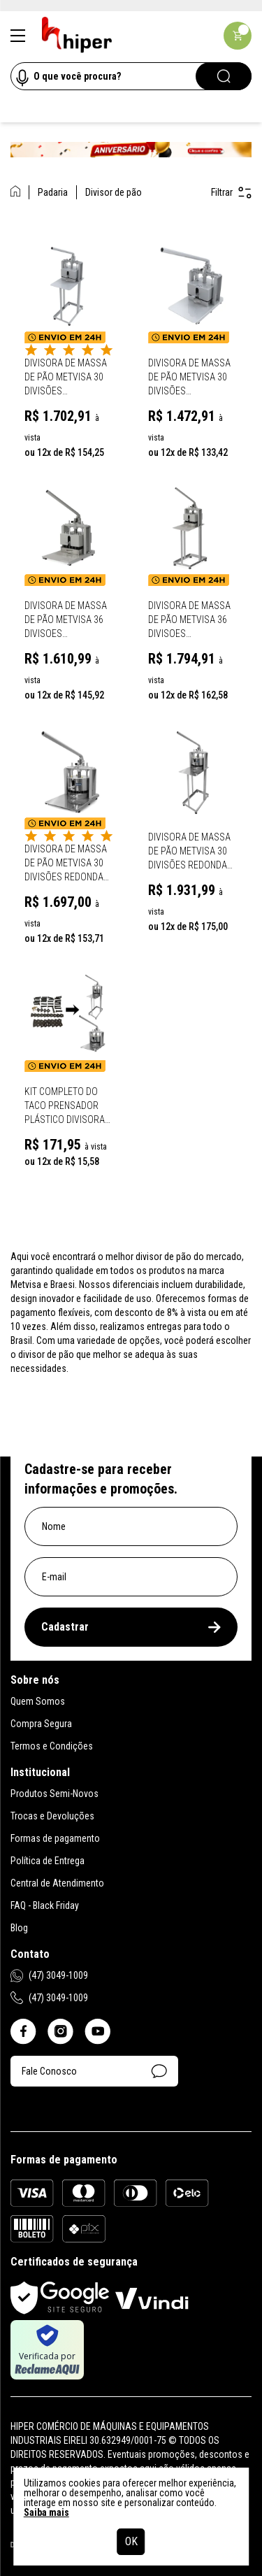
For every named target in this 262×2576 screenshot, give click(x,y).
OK (131, 2541)
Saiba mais (46, 2512)
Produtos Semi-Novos (54, 1793)
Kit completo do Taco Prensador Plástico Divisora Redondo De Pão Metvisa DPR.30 (64, 1106)
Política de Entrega (47, 1860)
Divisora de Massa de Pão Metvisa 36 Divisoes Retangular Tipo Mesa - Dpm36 (65, 620)
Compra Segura (41, 1723)
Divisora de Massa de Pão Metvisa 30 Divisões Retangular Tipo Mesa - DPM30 (189, 377)
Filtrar (231, 193)
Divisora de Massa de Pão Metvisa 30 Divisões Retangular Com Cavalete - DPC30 (65, 377)
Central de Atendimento (57, 1883)
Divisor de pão (113, 192)
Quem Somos (37, 1701)
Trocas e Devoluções (52, 1816)
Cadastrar (131, 1626)
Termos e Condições (51, 1746)
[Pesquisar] (224, 76)
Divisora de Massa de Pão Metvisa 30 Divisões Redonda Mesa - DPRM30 (65, 863)
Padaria (53, 192)
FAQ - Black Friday (44, 1905)
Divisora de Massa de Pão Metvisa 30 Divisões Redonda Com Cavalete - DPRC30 (189, 851)
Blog (19, 1927)
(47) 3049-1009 (49, 1975)
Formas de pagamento (55, 1838)
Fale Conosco (94, 2071)
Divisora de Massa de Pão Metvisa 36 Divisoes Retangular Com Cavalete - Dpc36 (189, 620)
